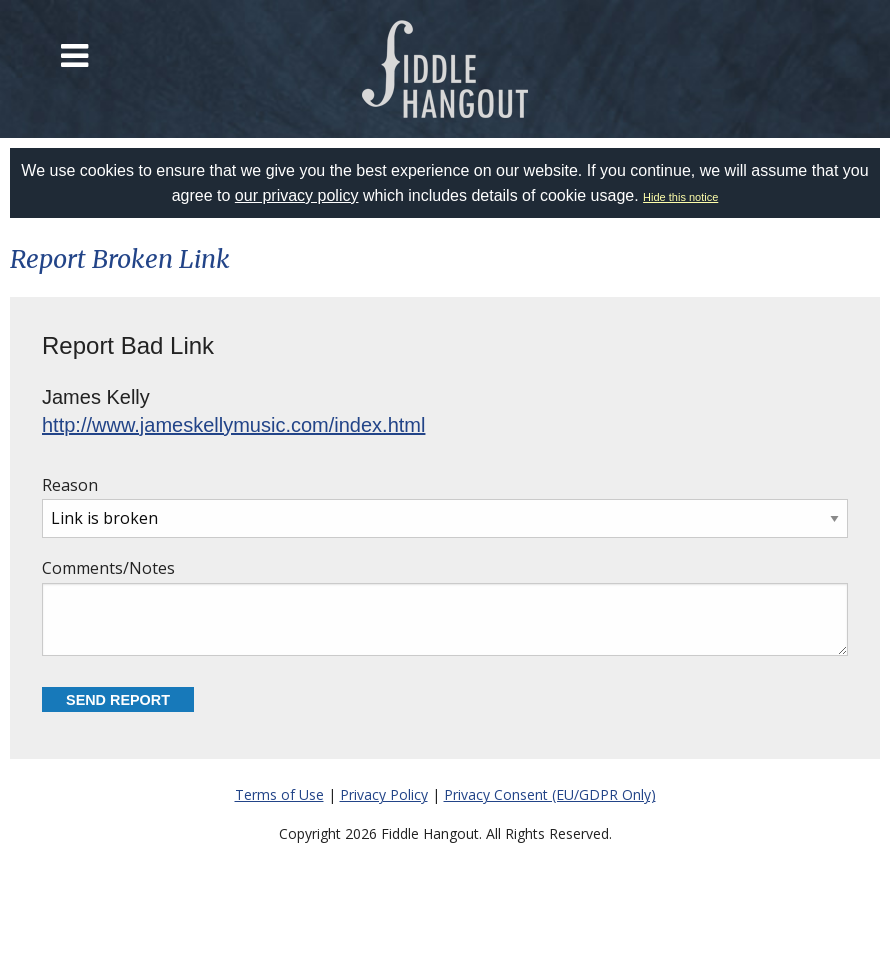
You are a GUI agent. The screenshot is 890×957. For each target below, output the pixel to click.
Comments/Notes (445, 606)
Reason (445, 506)
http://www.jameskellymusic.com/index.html (233, 425)
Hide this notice (680, 197)
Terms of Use (279, 794)
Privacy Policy (384, 794)
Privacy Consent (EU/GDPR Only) (550, 794)
